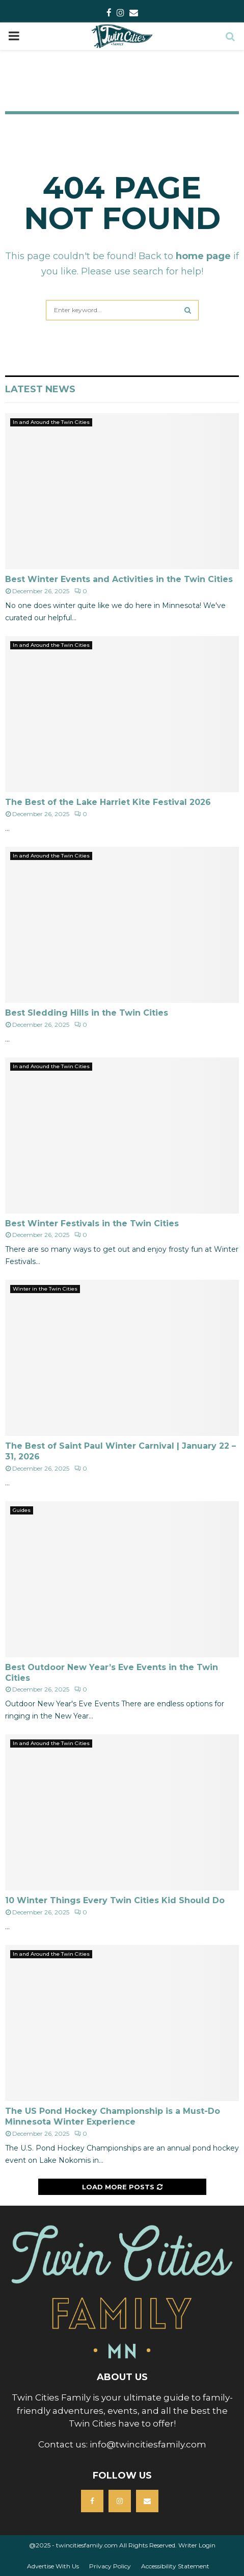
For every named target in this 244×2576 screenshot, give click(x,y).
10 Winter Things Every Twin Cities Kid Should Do (115, 1900)
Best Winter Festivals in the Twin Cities (92, 1223)
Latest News (40, 389)
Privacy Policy (110, 2566)
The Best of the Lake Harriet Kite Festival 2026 (108, 802)
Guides (22, 1510)
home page (203, 256)
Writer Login (196, 2545)
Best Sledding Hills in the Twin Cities (86, 1013)
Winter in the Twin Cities (45, 1288)
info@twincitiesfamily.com (148, 2444)
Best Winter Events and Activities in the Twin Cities (119, 579)
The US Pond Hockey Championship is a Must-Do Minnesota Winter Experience (112, 2116)
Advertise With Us (53, 2566)
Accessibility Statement (175, 2566)
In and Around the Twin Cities (51, 422)
